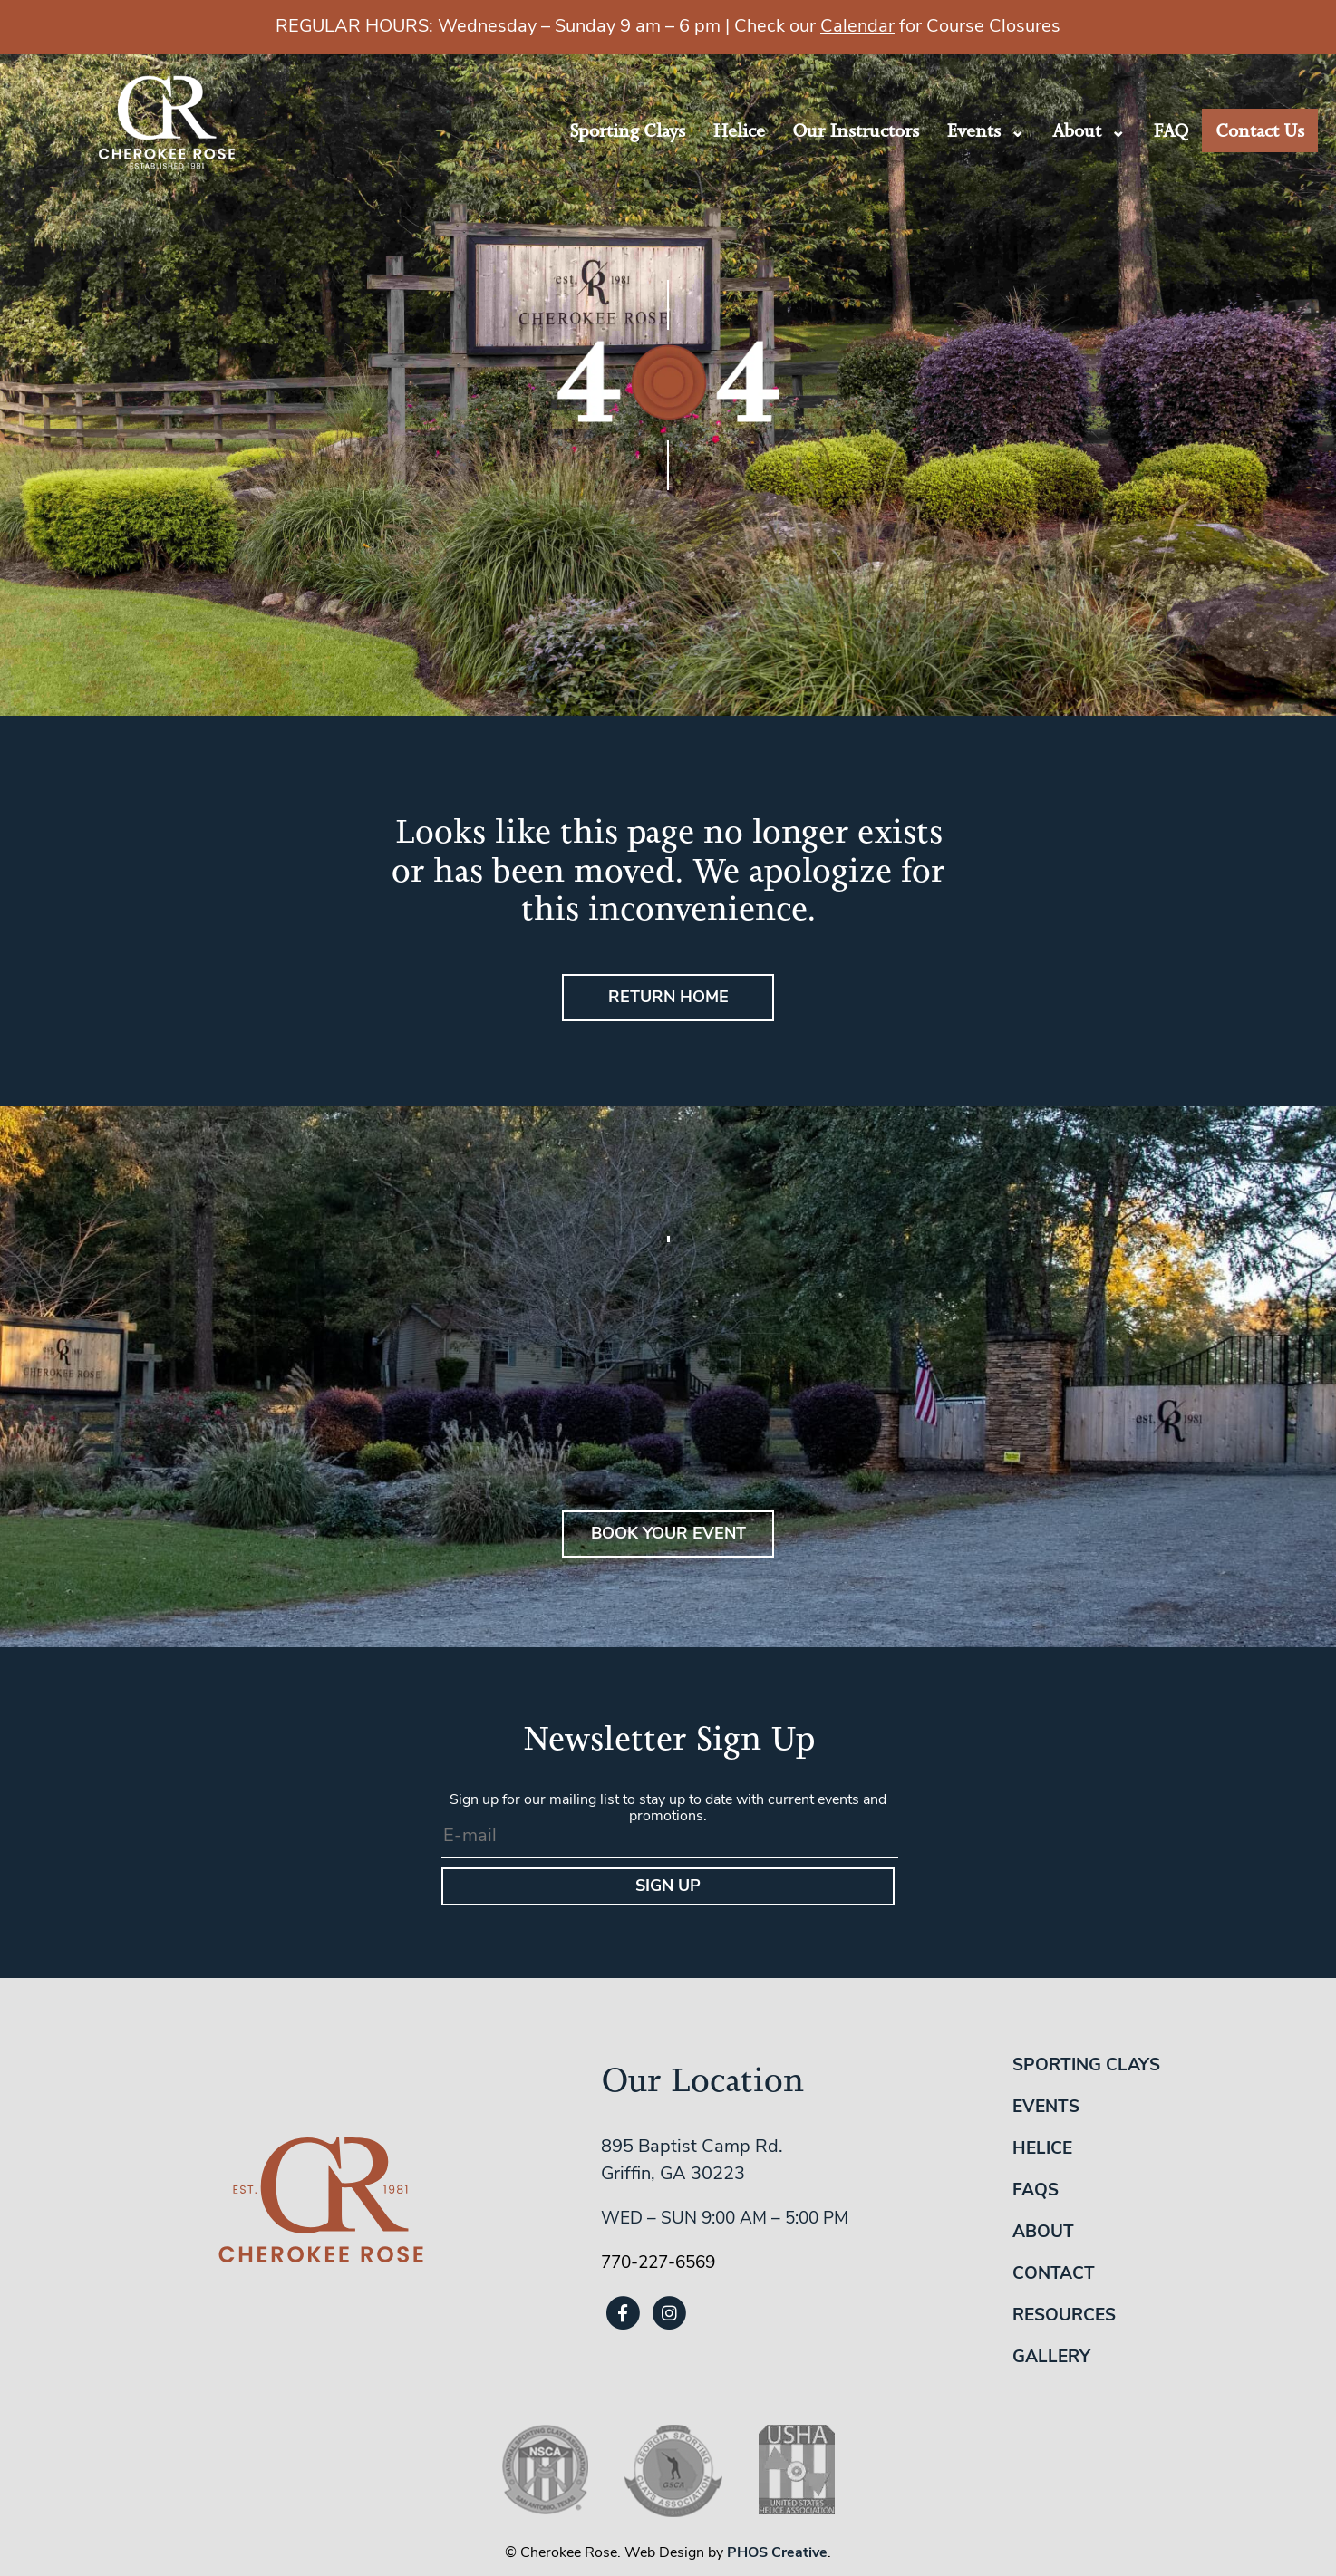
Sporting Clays (627, 130)
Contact (1053, 2274)
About (1076, 130)
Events (973, 130)
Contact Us (1259, 130)
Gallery (1051, 2358)
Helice (738, 130)
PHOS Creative (777, 2553)
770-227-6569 (658, 2263)
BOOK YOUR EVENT (668, 1534)
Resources (1064, 2316)
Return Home (668, 998)
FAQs (1035, 2191)
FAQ (1170, 130)
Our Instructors (855, 130)
